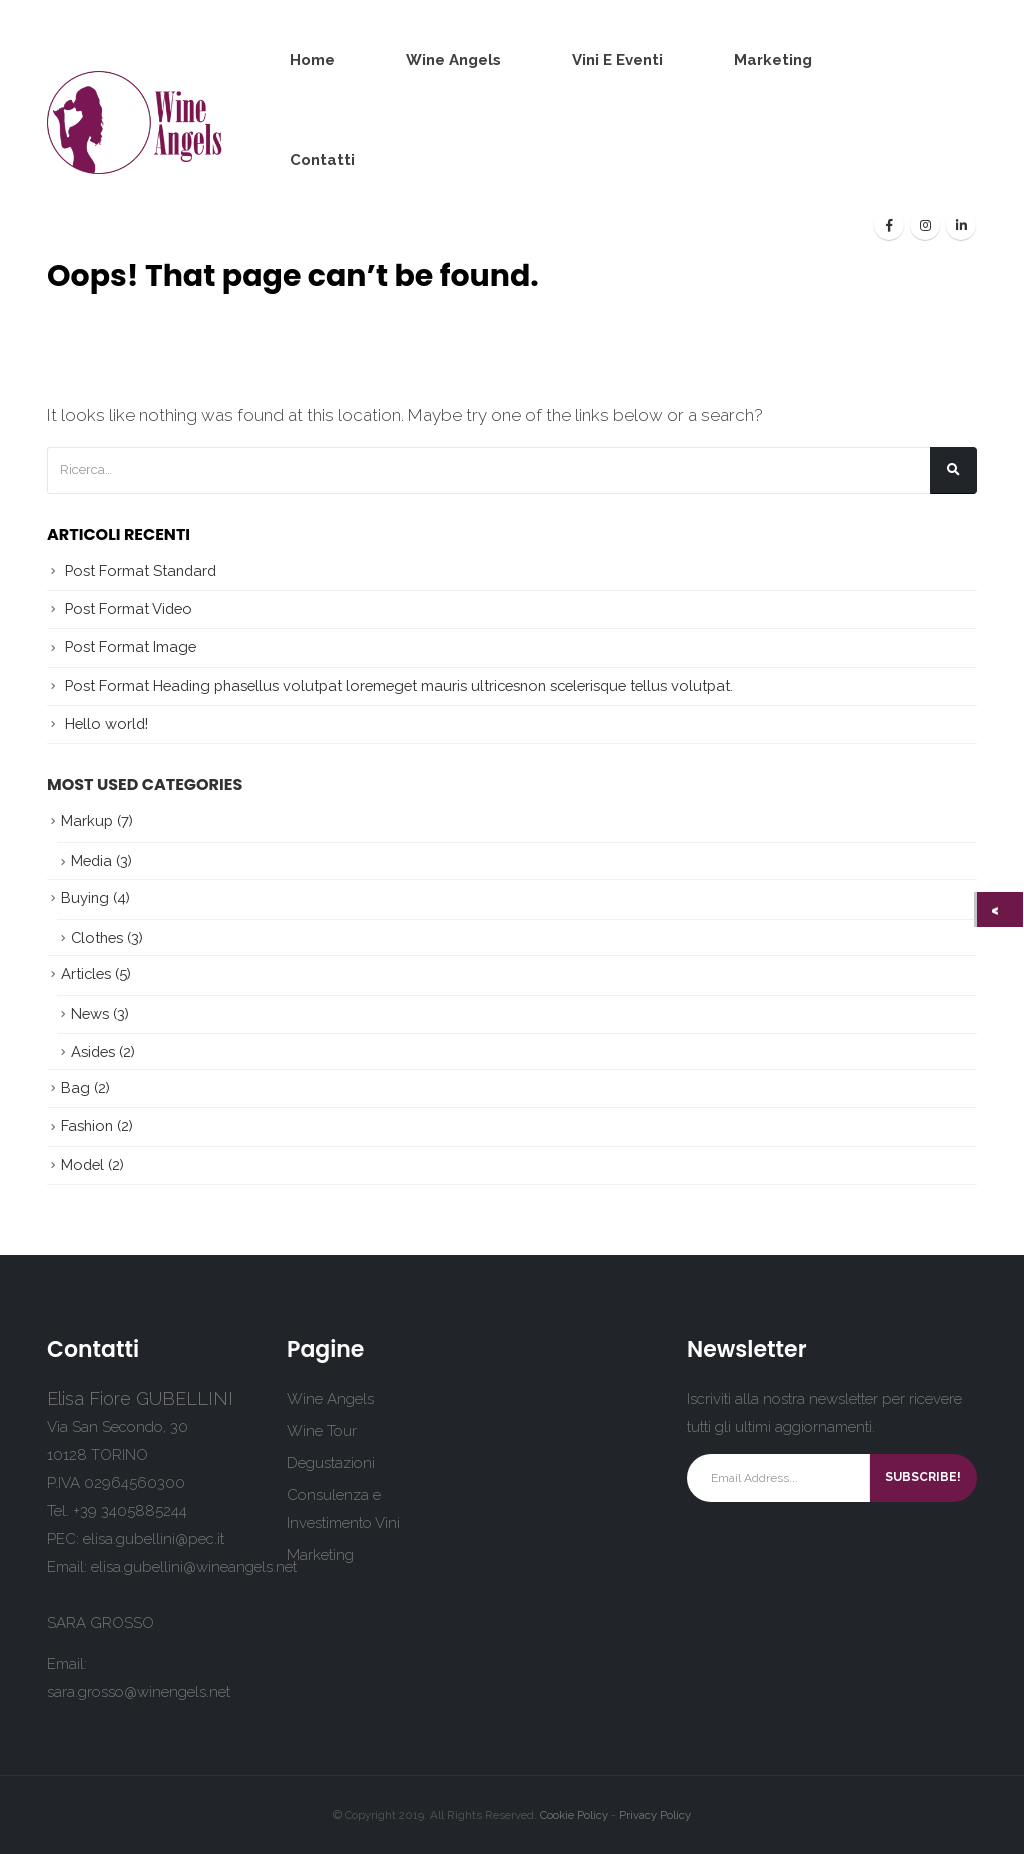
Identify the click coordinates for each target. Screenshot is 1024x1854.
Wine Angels (453, 60)
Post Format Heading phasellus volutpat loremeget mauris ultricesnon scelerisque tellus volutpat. (399, 685)
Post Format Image (130, 646)
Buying (85, 897)
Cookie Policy (574, 1815)
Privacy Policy (655, 1815)
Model (82, 1164)
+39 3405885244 (130, 1511)
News (90, 1013)
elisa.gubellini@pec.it (153, 1539)
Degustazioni (331, 1463)
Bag (75, 1087)
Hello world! (106, 723)
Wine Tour (322, 1431)
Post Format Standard (140, 570)
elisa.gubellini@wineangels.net (194, 1567)
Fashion (87, 1125)
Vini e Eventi (617, 60)
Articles (86, 973)
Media (91, 860)
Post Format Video (128, 608)
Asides (93, 1051)
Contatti (322, 160)
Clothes (97, 937)
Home (312, 60)
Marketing (773, 60)
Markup (87, 820)
